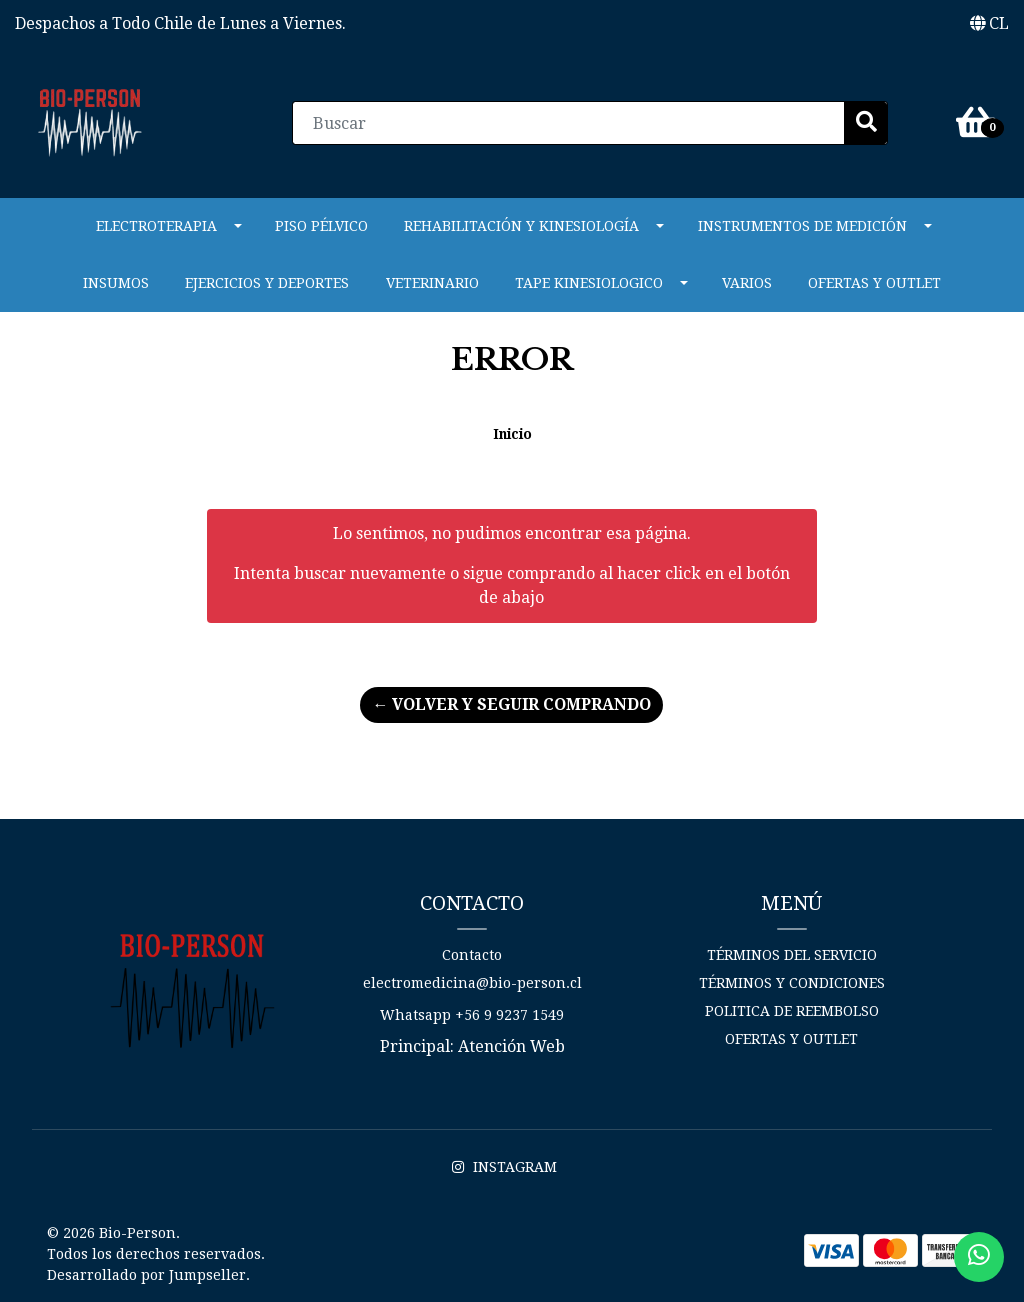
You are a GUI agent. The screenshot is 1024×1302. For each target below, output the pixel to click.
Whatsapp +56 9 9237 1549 (472, 1015)
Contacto (472, 955)
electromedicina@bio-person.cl (472, 983)
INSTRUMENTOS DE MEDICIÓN (802, 226)
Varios (747, 283)
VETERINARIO (432, 283)
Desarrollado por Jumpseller (146, 1275)
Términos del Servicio (792, 955)
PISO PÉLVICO (321, 226)
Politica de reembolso (792, 1011)
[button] (989, 24)
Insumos (116, 283)
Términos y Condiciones (792, 983)
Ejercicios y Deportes (267, 283)
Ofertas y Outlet (874, 283)
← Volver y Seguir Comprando (511, 704)
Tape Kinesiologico (589, 283)
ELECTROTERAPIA (156, 226)
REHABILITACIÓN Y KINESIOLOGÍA (521, 226)
